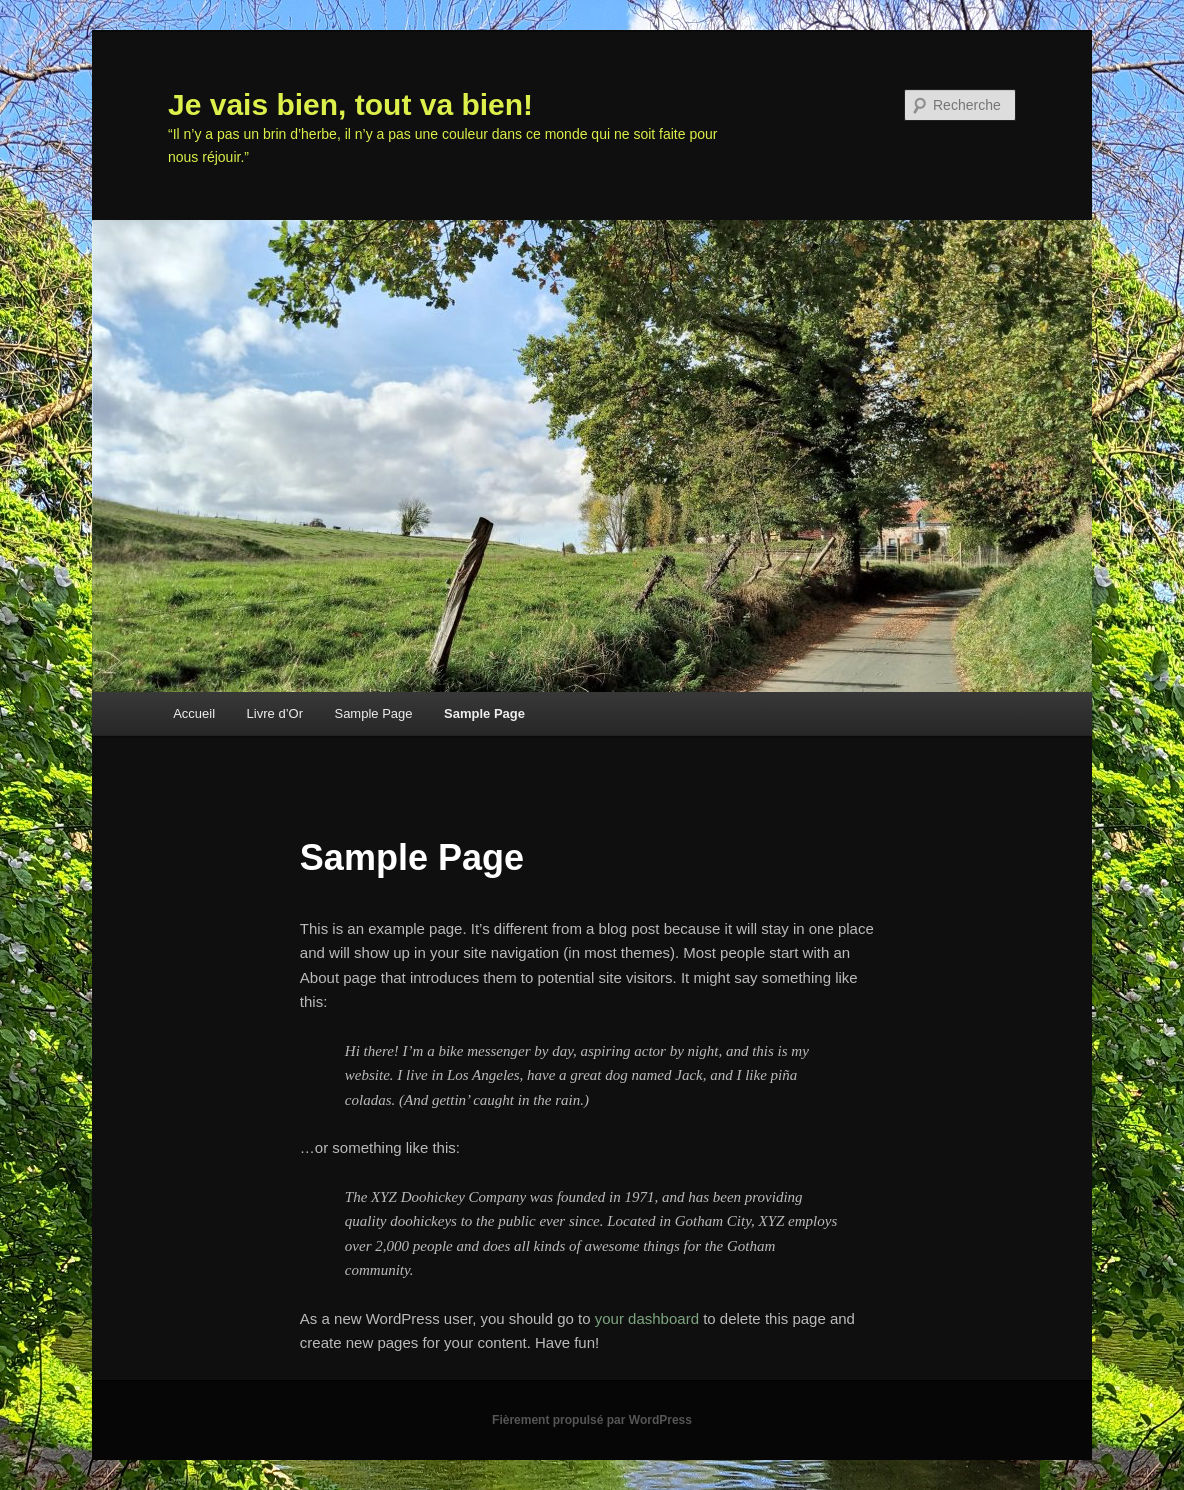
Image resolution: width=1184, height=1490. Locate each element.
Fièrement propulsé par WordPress (592, 1420)
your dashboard (647, 1318)
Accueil (194, 713)
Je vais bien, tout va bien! (350, 104)
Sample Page (373, 713)
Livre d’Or (275, 713)
